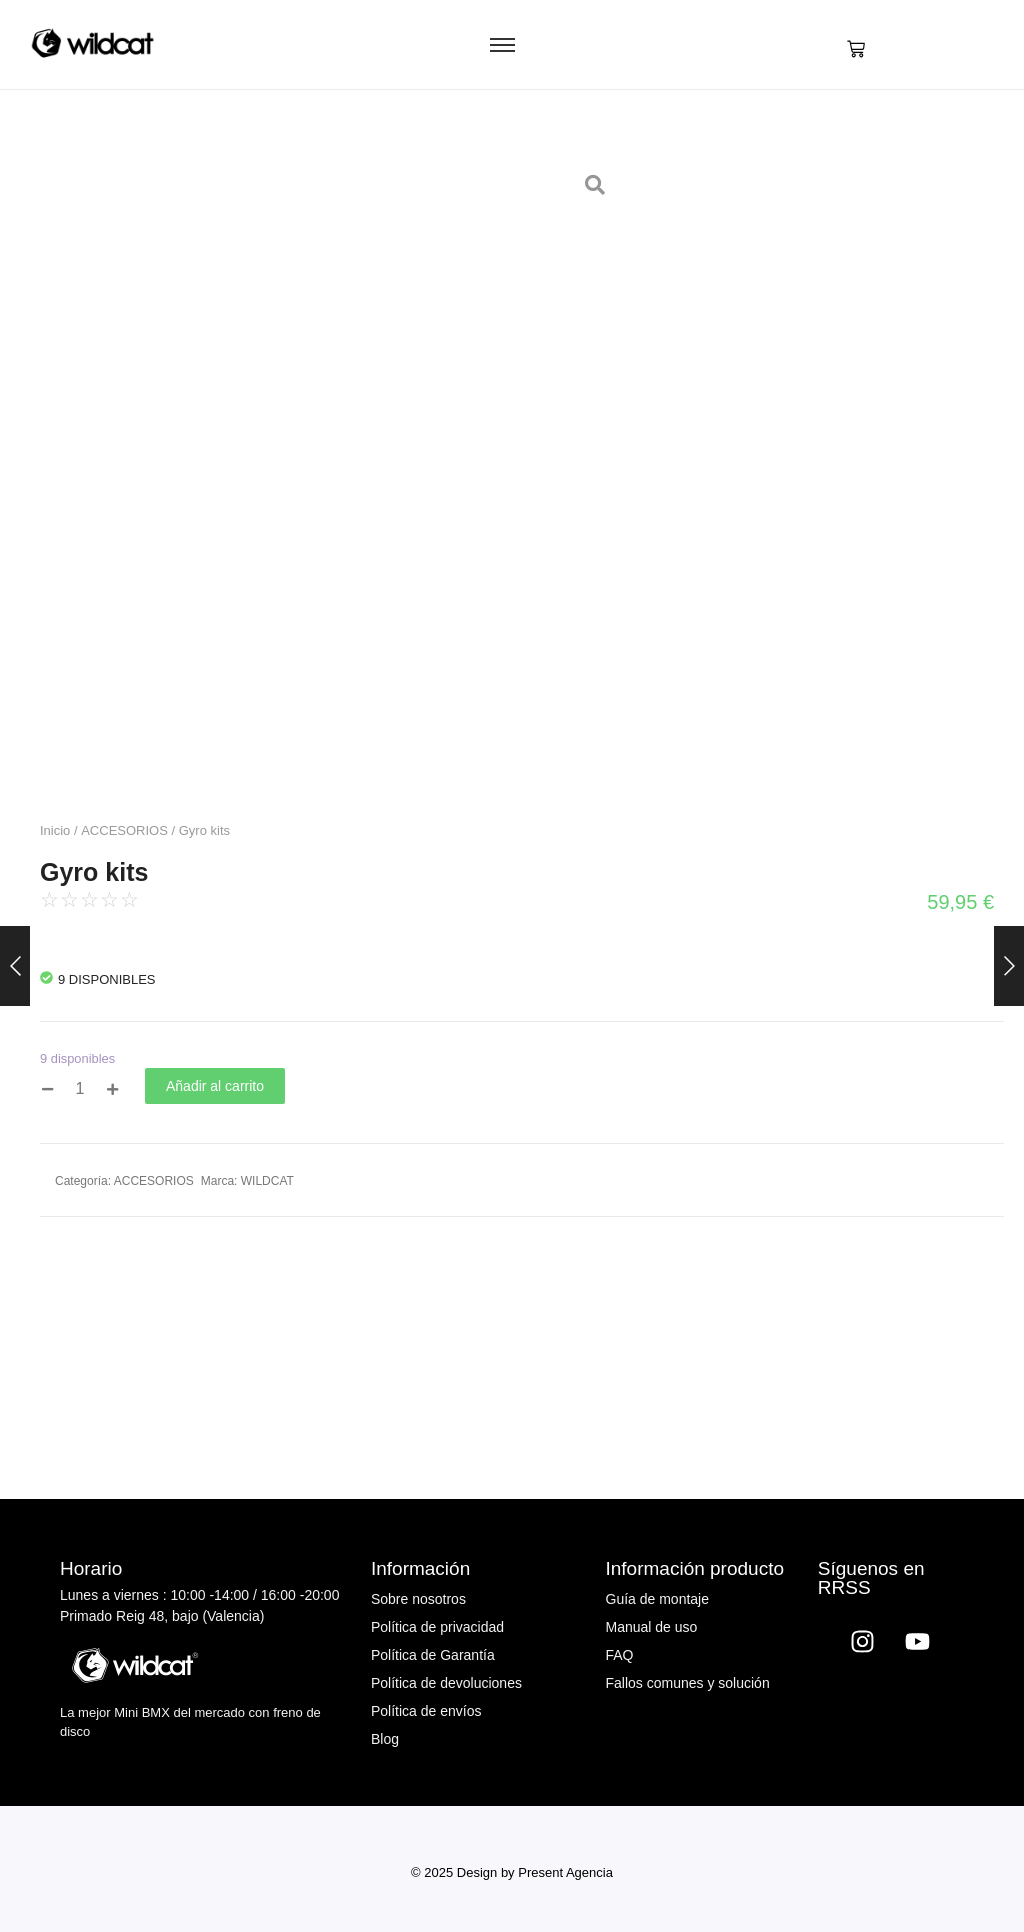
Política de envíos (426, 1711)
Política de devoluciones (446, 1683)
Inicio (55, 830)
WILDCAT (267, 1181)
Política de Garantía (433, 1655)
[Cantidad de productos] (80, 1089)
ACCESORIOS (124, 830)
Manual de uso (652, 1627)
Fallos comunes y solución (688, 1683)
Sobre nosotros (418, 1599)
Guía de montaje (658, 1599)
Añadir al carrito (215, 1086)
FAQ (620, 1655)
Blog (385, 1739)
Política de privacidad (437, 1627)
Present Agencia (565, 1872)
